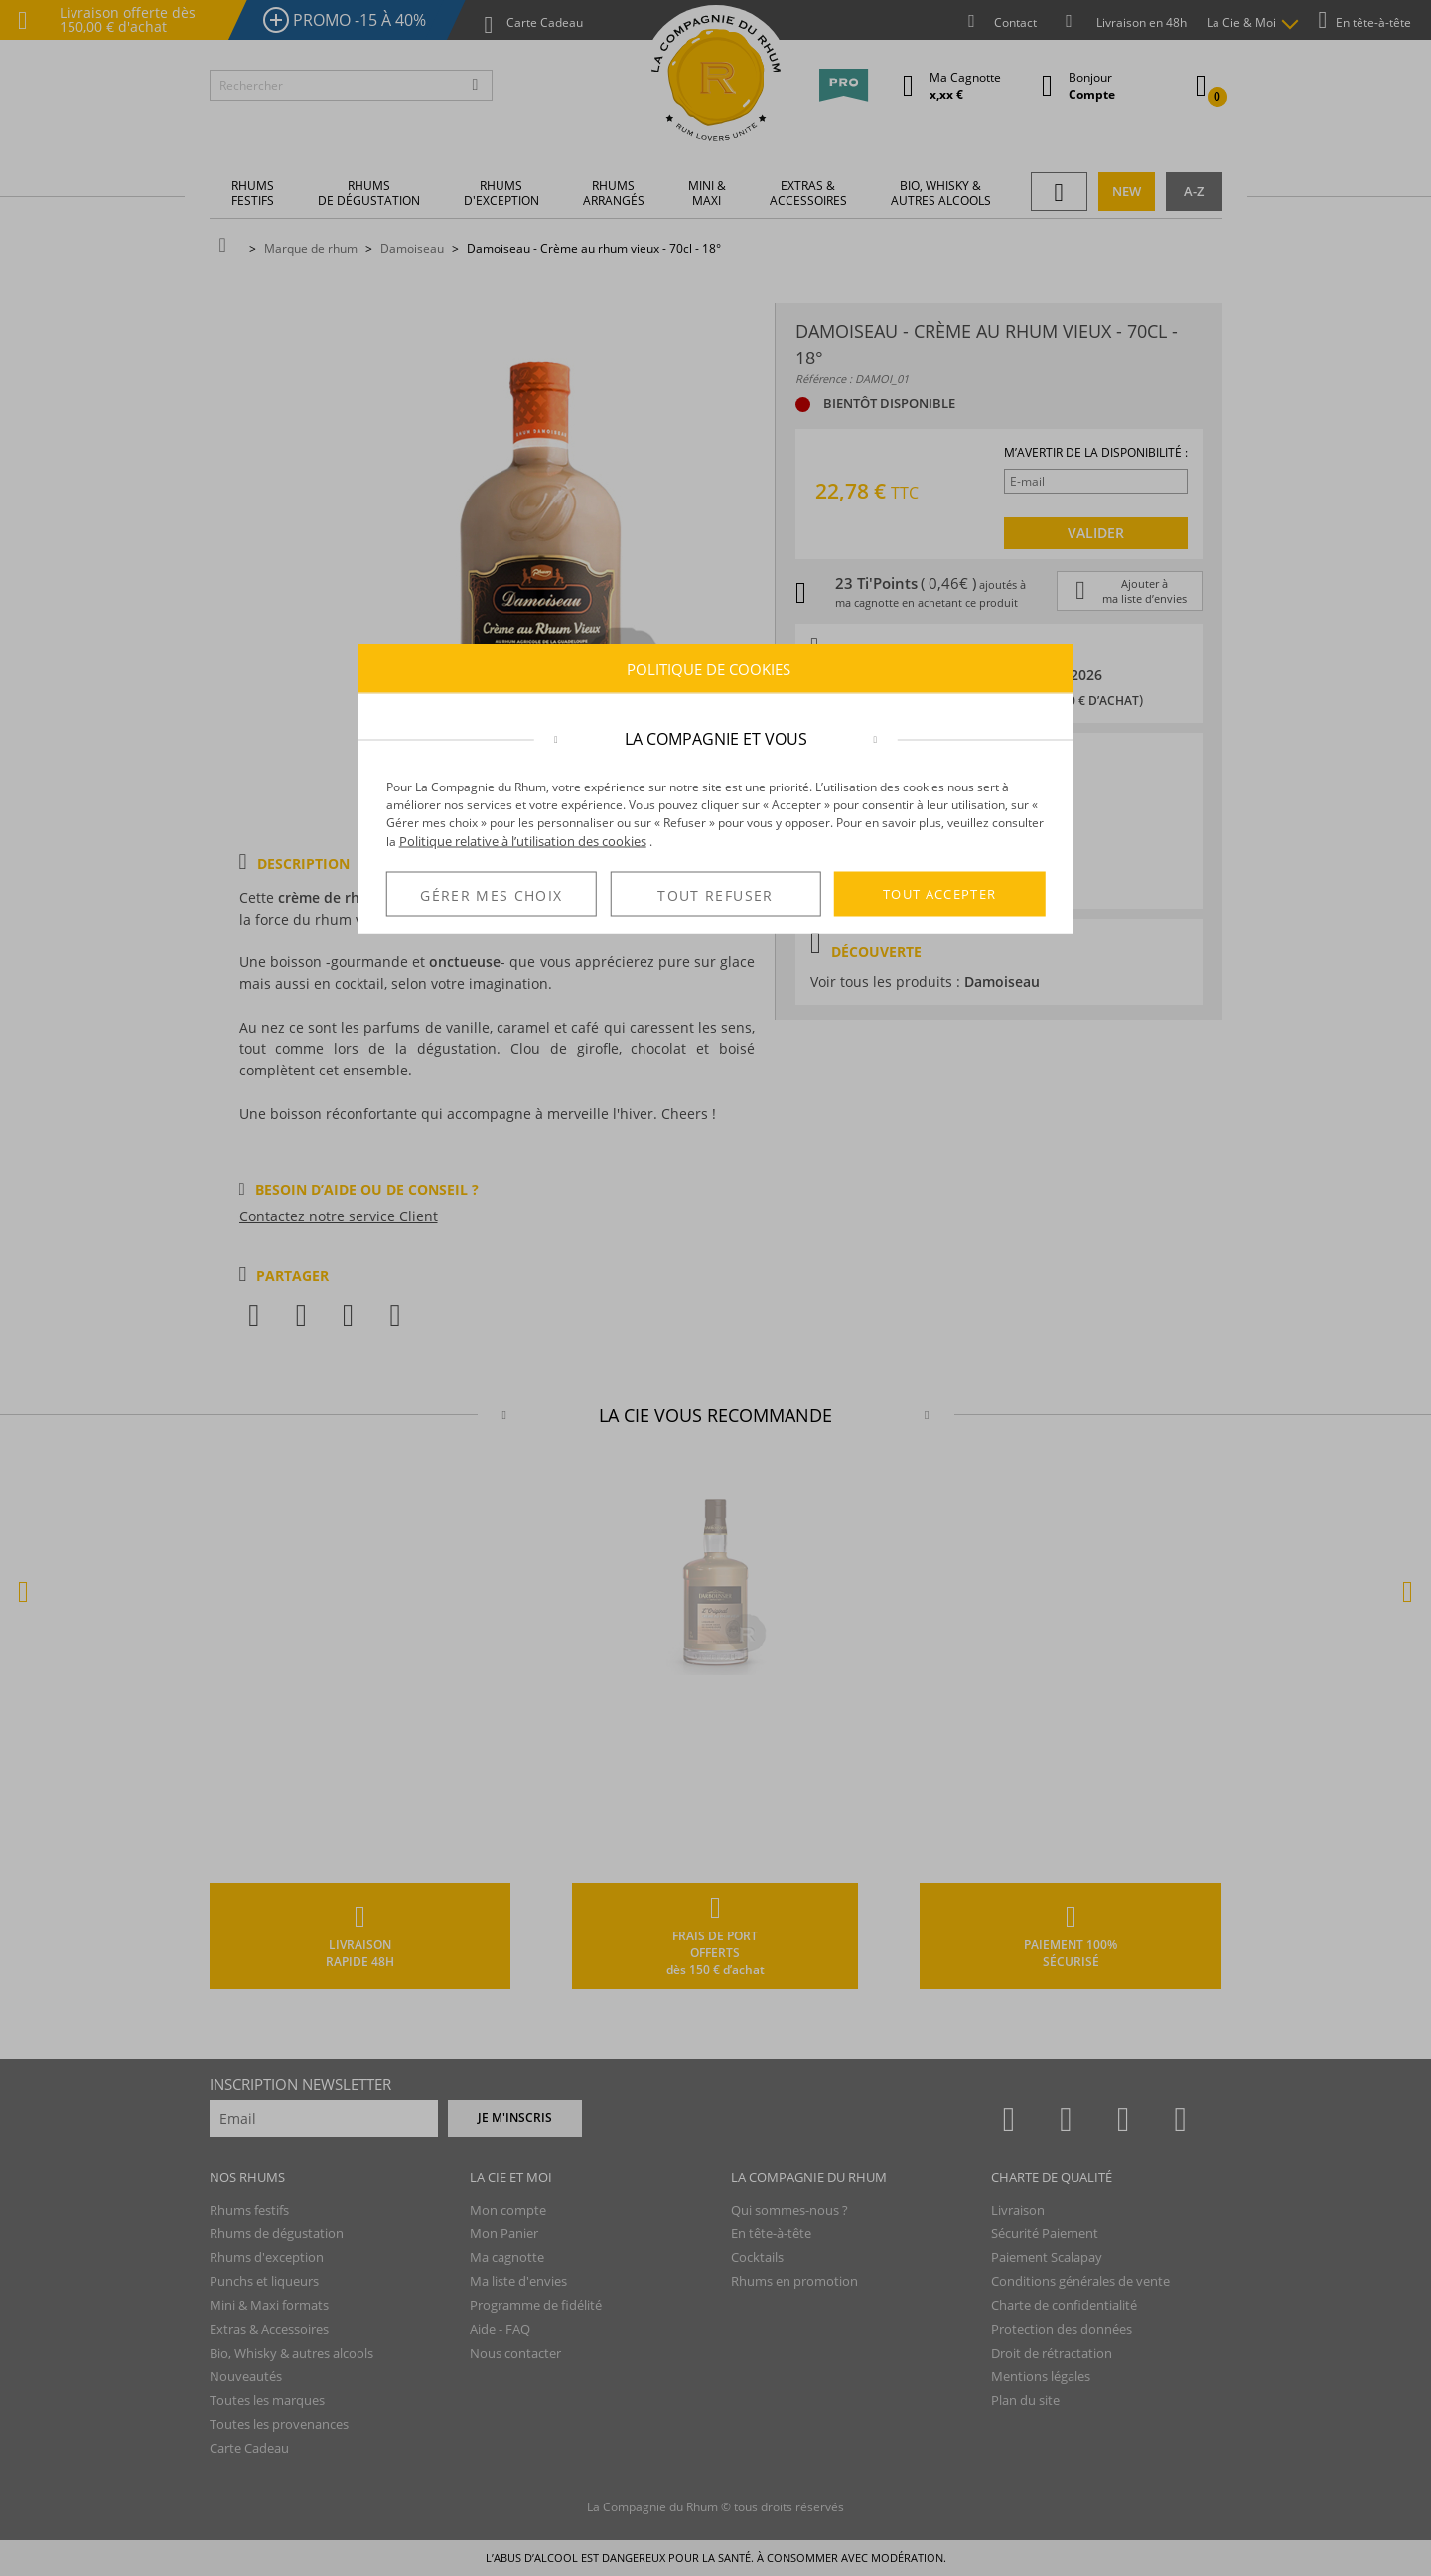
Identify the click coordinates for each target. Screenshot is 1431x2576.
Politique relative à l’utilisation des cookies (522, 841)
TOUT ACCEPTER (940, 894)
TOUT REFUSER (715, 894)
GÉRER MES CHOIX (491, 894)
